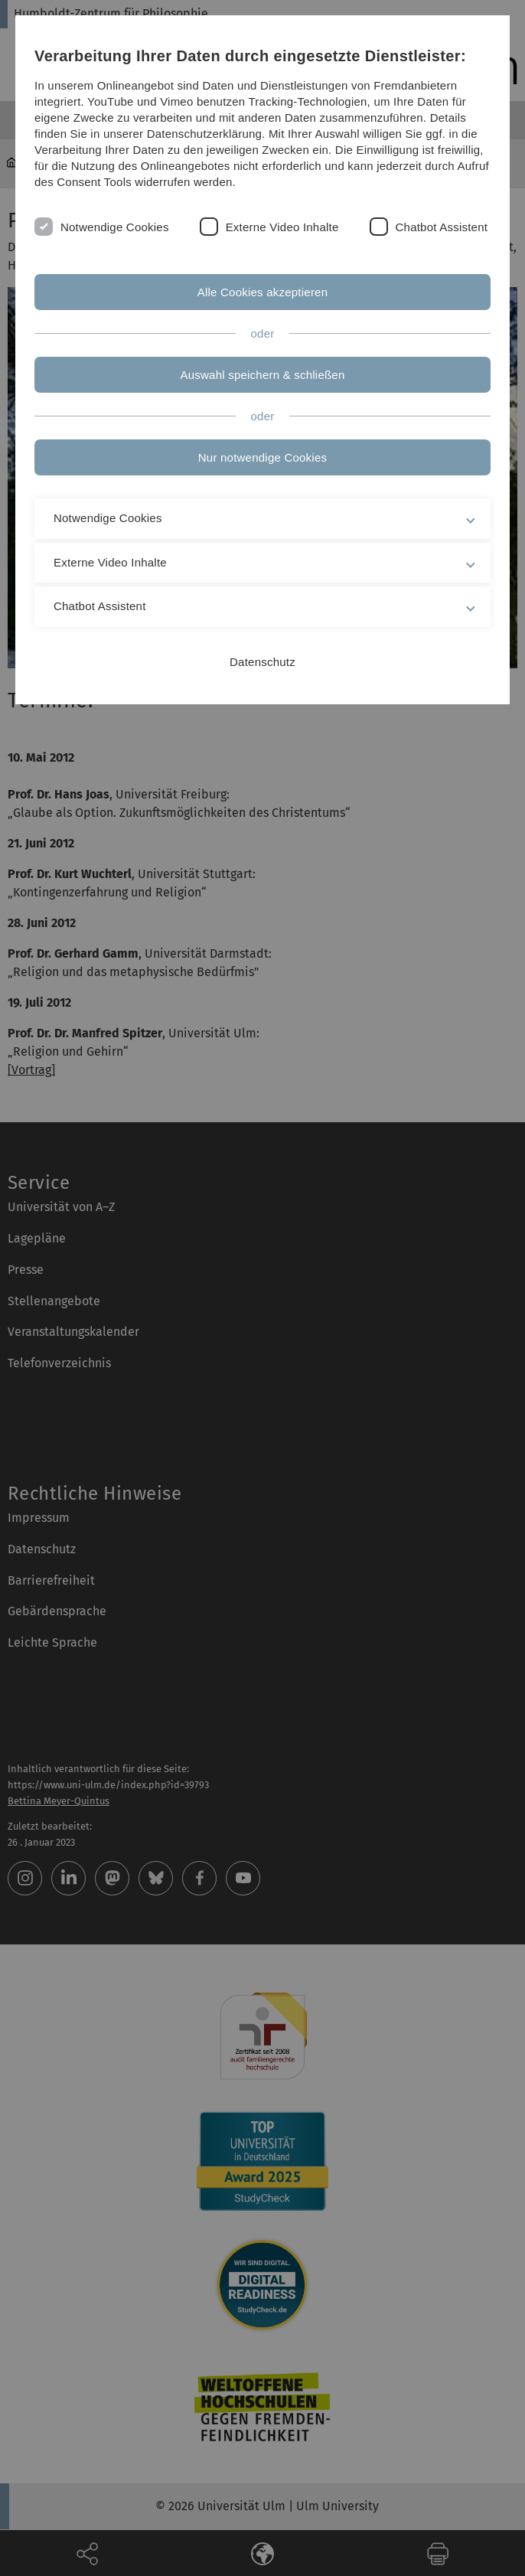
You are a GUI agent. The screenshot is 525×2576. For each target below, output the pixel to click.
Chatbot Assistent (442, 226)
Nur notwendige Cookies (262, 457)
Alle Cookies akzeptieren (262, 292)
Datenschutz (262, 661)
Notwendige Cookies (114, 226)
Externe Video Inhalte (282, 226)
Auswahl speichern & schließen (263, 374)
